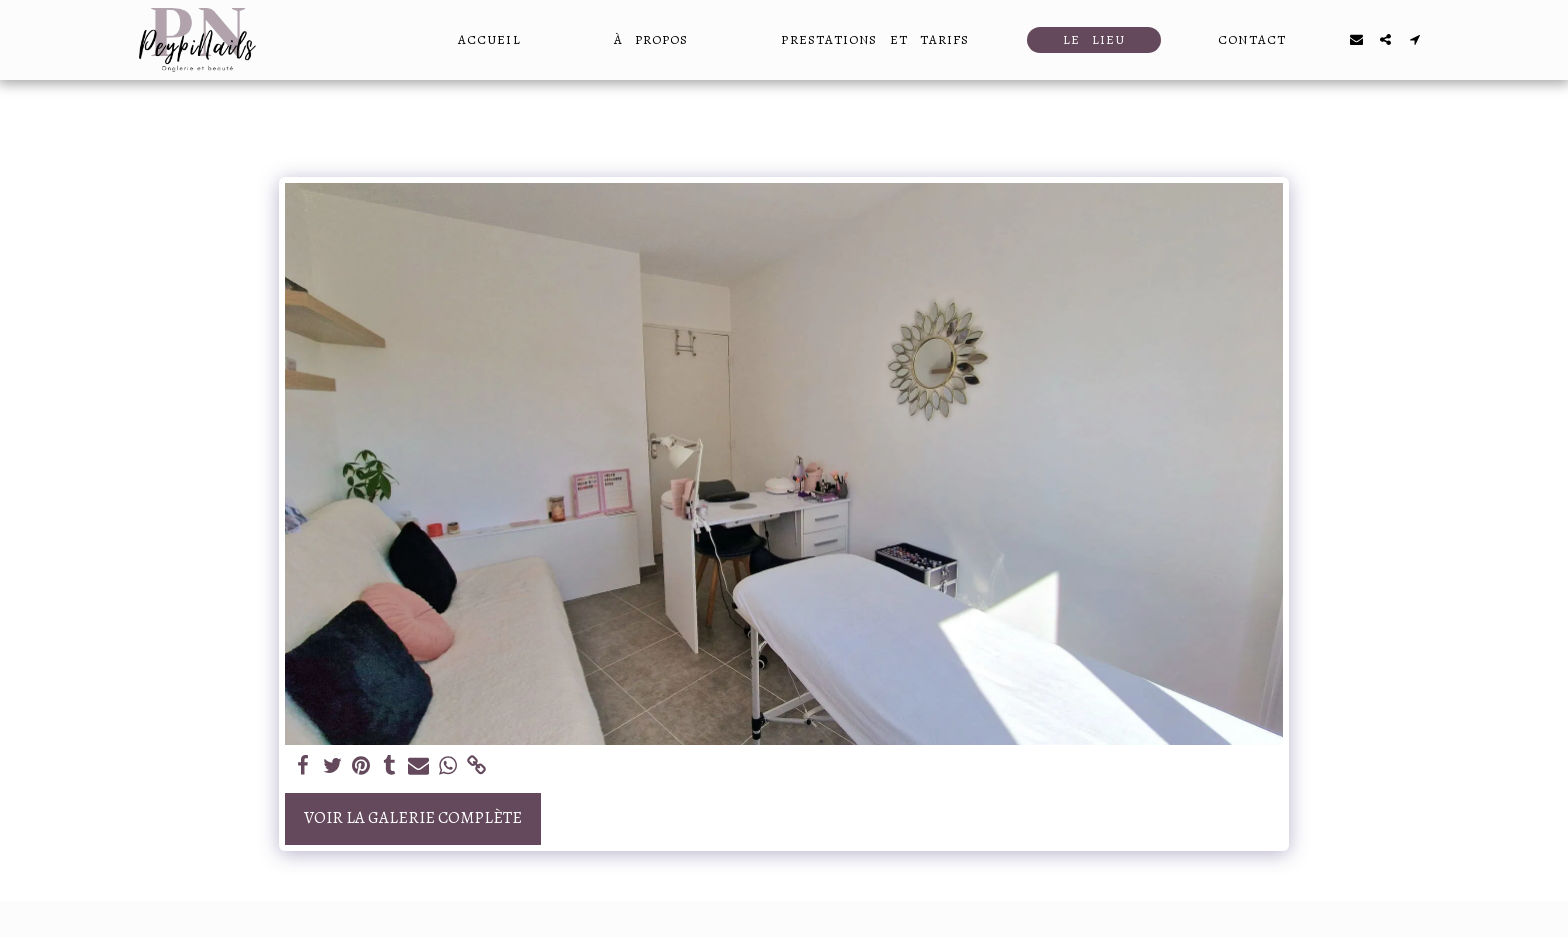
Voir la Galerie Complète (413, 817)
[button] (1356, 39)
